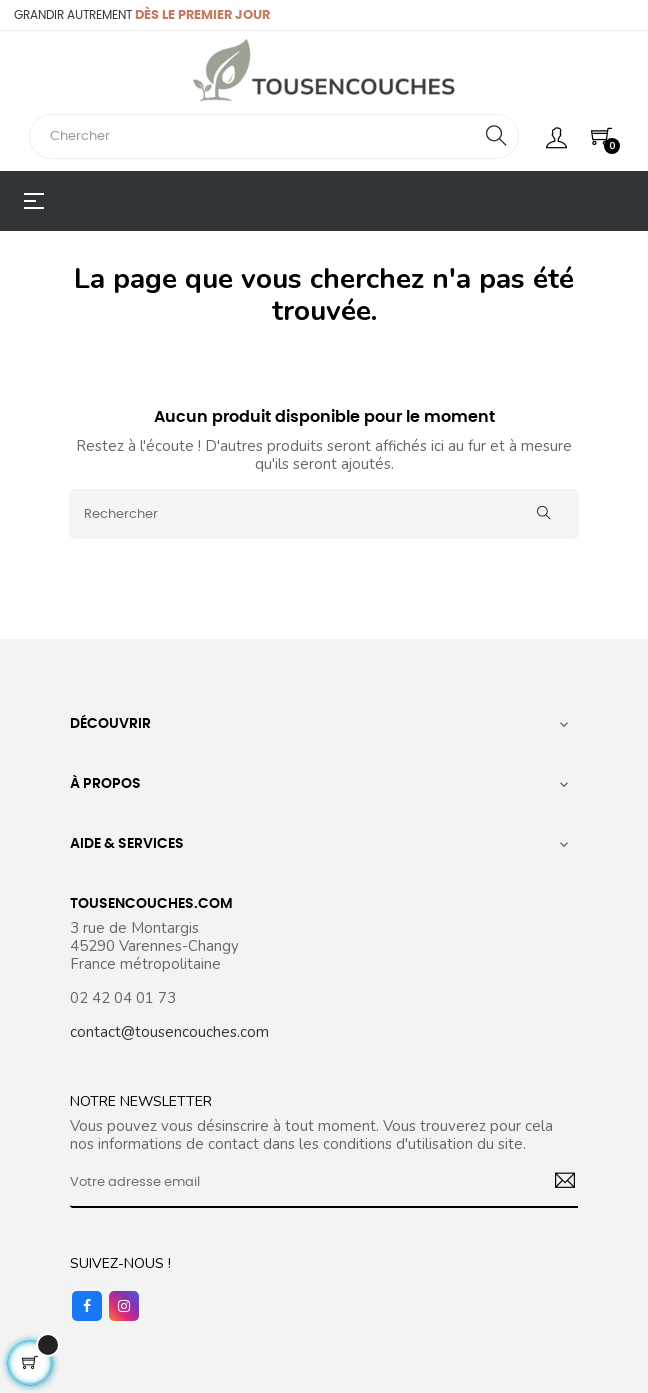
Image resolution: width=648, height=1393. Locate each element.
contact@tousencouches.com (169, 1032)
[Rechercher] (324, 514)
